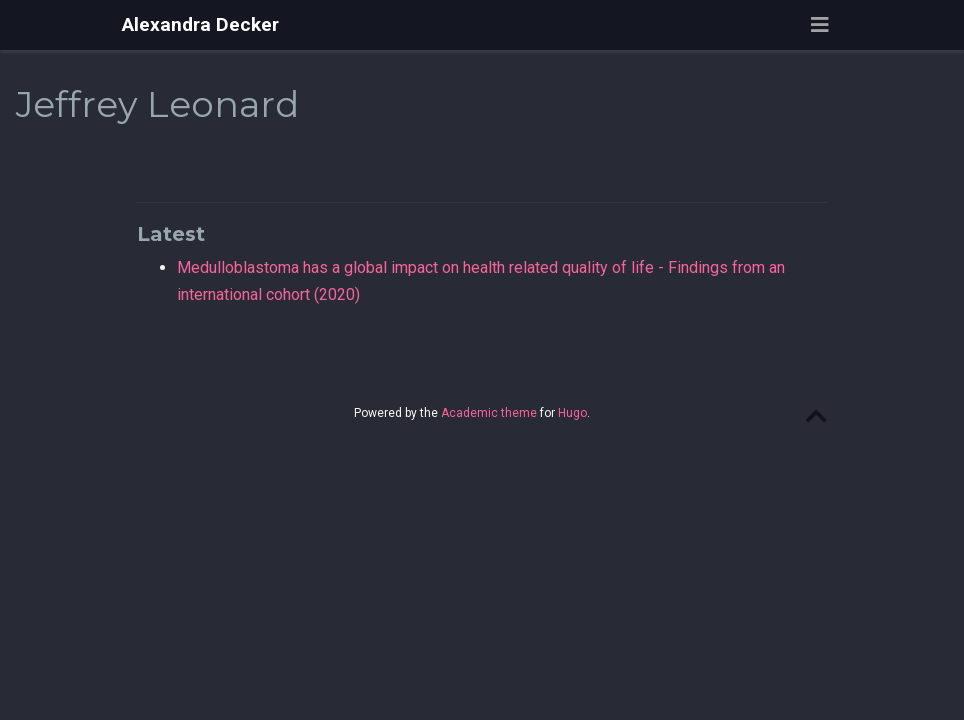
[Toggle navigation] (820, 25)
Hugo (572, 413)
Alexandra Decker (200, 24)
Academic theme (489, 413)
